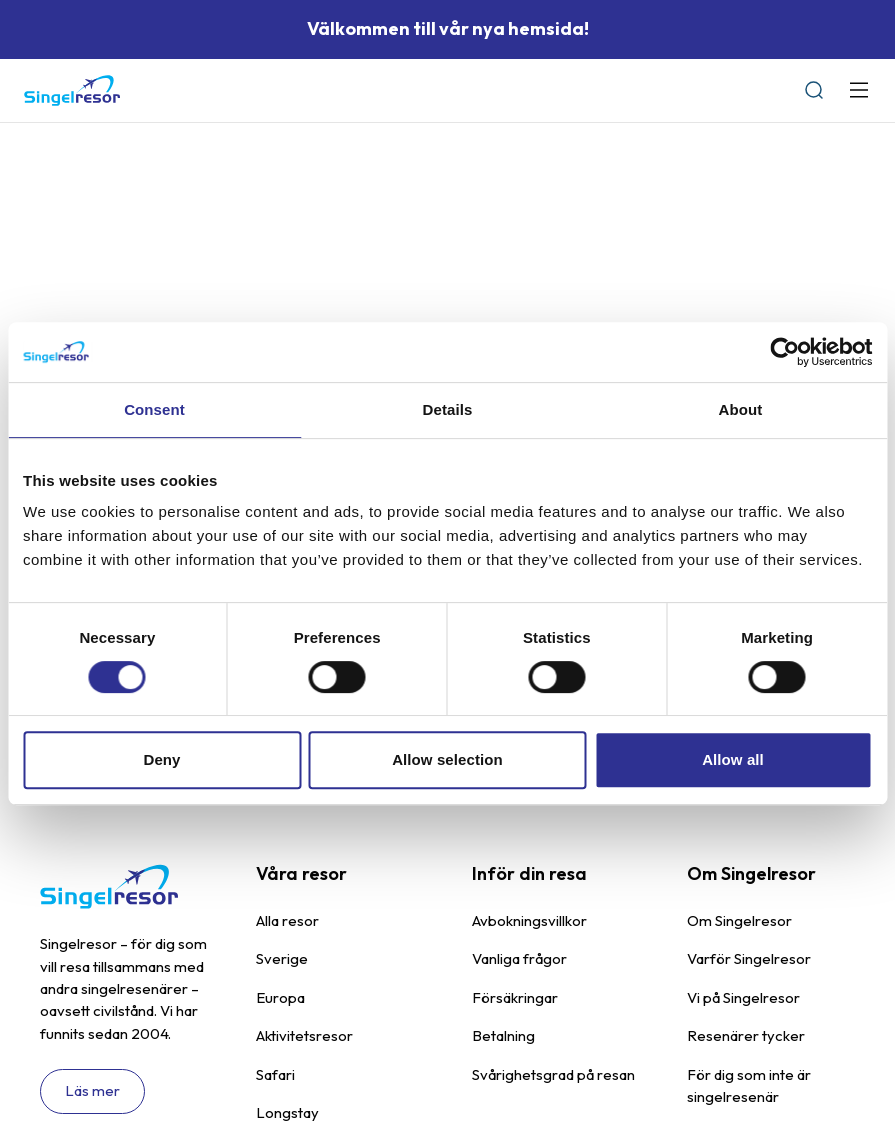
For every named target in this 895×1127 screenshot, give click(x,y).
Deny (161, 759)
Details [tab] (448, 409)
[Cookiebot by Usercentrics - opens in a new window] (784, 352)
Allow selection (447, 759)
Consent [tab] (154, 409)
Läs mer (92, 1090)
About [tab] (741, 409)
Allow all (733, 759)
